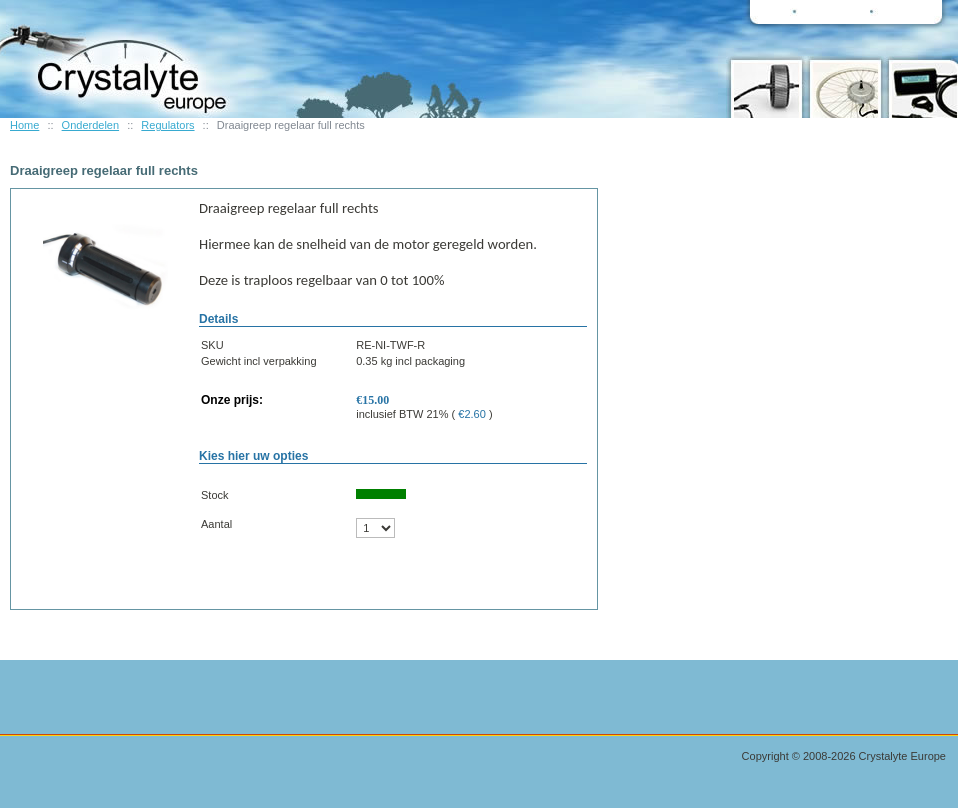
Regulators (167, 125)
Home (24, 125)
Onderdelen (91, 125)
